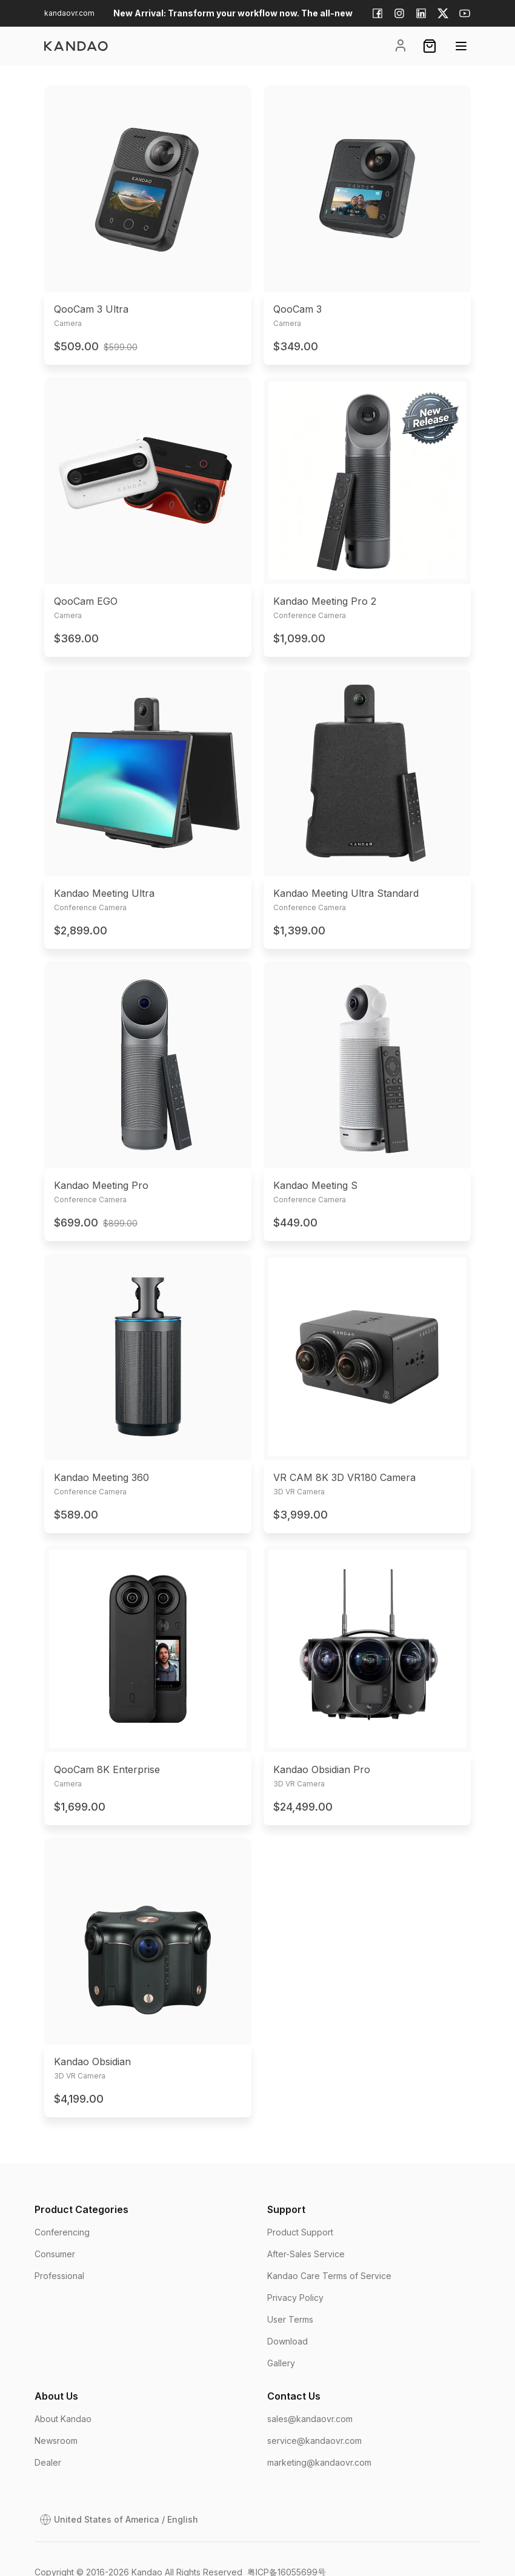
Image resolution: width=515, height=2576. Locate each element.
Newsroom (56, 2440)
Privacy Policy (295, 2297)
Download (287, 2341)
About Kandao (63, 2419)
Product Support (300, 2232)
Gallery (281, 2363)
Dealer (48, 2462)
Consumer (55, 2254)
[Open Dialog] (119, 2520)
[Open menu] (461, 46)
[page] (76, 46)
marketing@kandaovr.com (319, 2462)
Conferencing (62, 2232)
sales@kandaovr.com (310, 2419)
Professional (59, 2276)
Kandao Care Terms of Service (329, 2276)
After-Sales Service (306, 2254)
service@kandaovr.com (314, 2440)
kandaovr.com (69, 13)
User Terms (290, 2319)
